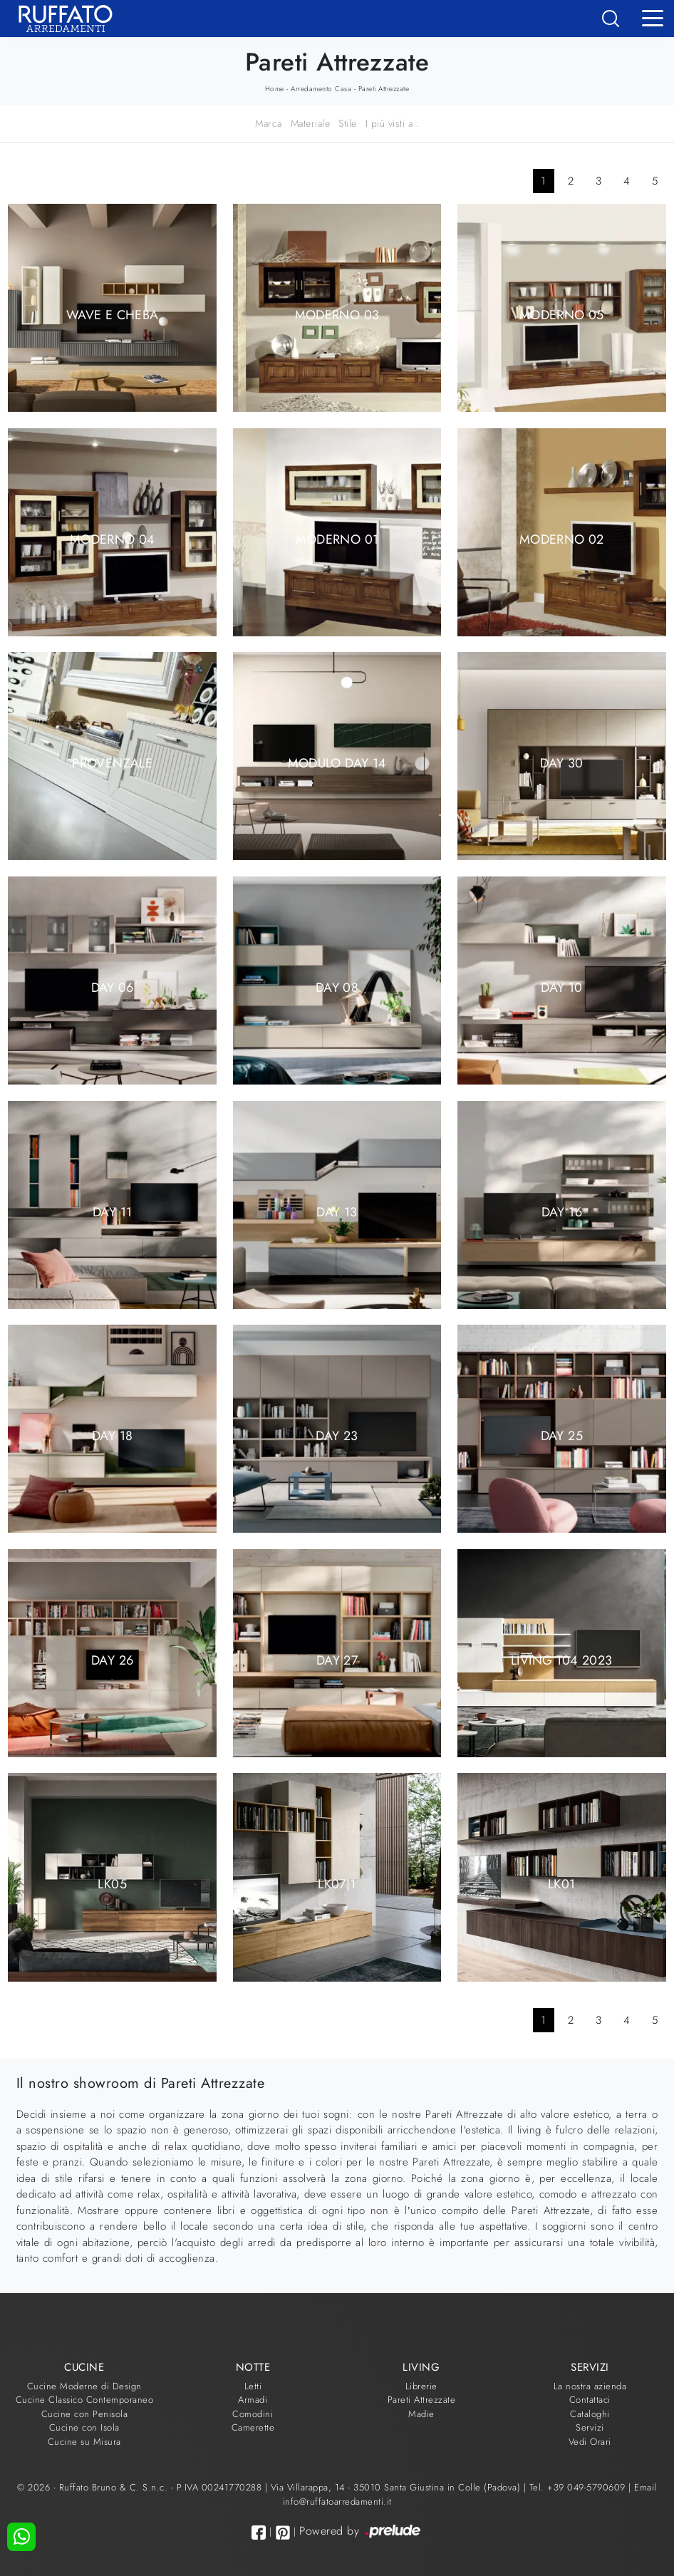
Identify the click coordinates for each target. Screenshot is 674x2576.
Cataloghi (590, 2414)
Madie (421, 2414)
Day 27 (337, 1659)
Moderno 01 (337, 538)
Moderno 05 (561, 315)
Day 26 (112, 1659)
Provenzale (112, 763)
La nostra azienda (590, 2386)
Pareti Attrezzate (384, 88)
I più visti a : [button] (392, 123)
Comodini (252, 2414)
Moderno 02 (561, 538)
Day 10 (561, 987)
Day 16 (561, 1211)
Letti (253, 2386)
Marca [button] (268, 123)
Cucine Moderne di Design (84, 2386)
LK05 (112, 1884)
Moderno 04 (112, 538)
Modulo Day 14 (337, 763)
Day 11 (112, 1211)
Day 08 (337, 987)
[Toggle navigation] (652, 17)
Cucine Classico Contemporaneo (85, 2399)
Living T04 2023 (561, 1659)
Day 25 (562, 1436)
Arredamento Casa (321, 88)
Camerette (253, 2427)
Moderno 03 (337, 315)
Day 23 (337, 1436)
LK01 (561, 1884)
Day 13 (336, 1211)
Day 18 (112, 1436)
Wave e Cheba (112, 315)
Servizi (590, 2427)
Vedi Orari (590, 2441)
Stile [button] (347, 123)
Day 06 (112, 987)
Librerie (421, 2386)
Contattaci (590, 2399)
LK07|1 (337, 1884)
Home (274, 88)
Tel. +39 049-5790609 (579, 2487)
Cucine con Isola (84, 2427)
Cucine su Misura (84, 2441)
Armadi (252, 2399)
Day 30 (561, 763)
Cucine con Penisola (84, 2414)
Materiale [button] (311, 123)
